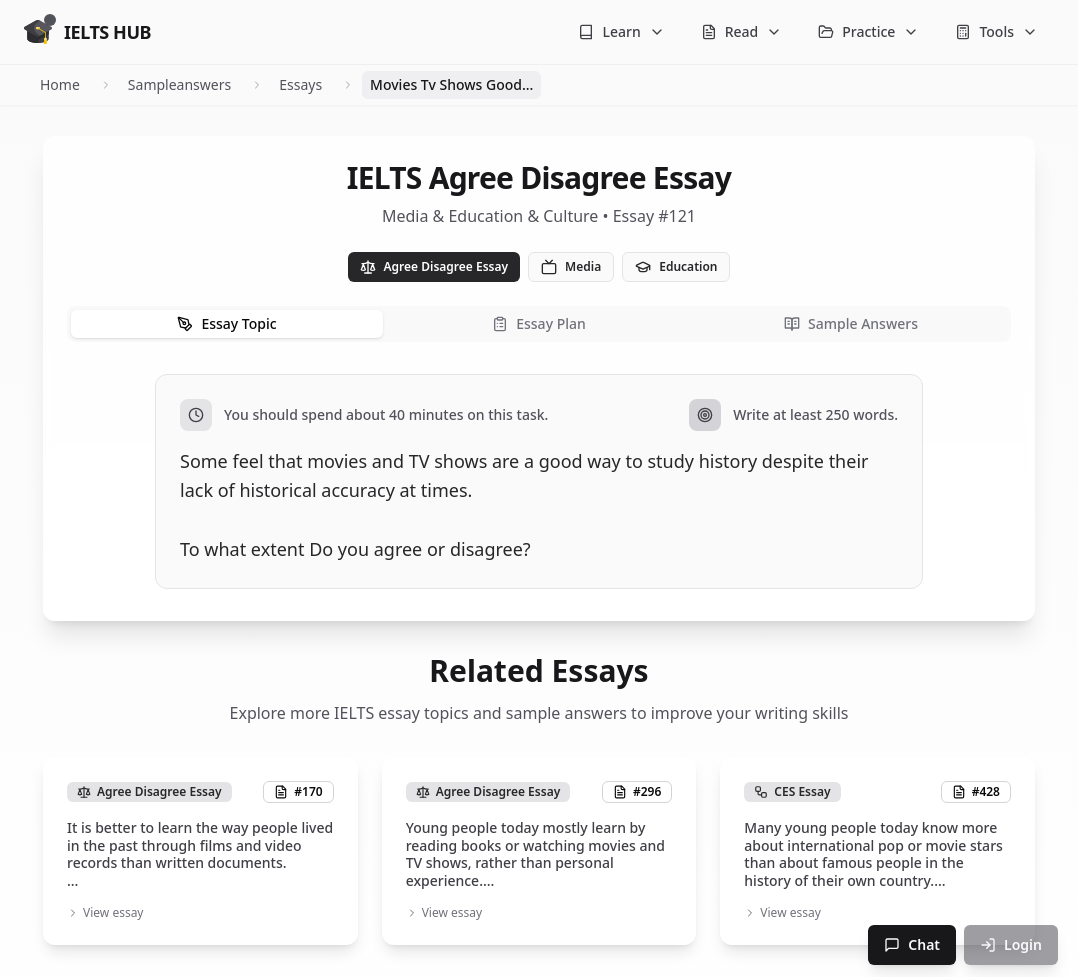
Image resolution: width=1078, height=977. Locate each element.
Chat (912, 944)
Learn (621, 31)
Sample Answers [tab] (851, 323)
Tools (996, 31)
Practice (868, 31)
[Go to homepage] (87, 32)
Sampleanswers (179, 84)
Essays (300, 84)
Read (742, 31)
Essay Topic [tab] (226, 323)
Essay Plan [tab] (539, 323)
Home (60, 84)
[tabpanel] (539, 481)
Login (1011, 944)
